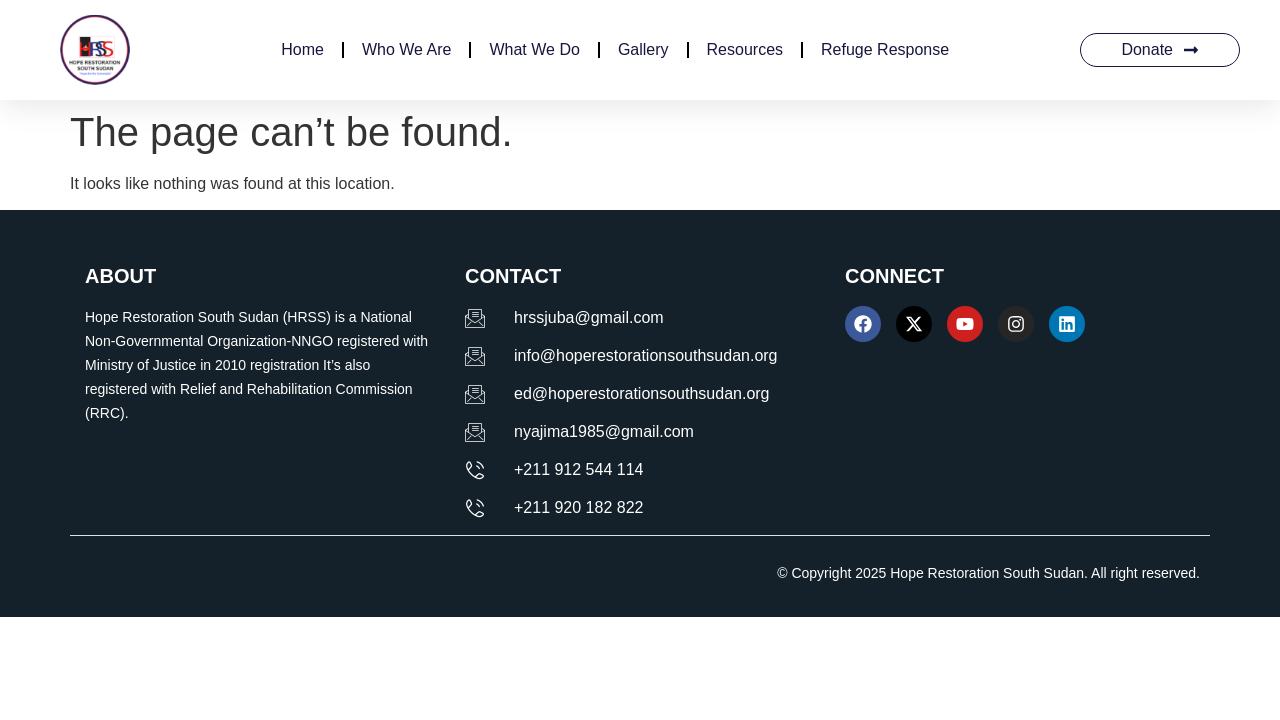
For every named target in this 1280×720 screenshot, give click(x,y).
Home (302, 49)
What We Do (534, 49)
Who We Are (407, 49)
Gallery (643, 49)
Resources (745, 49)
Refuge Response (885, 49)
